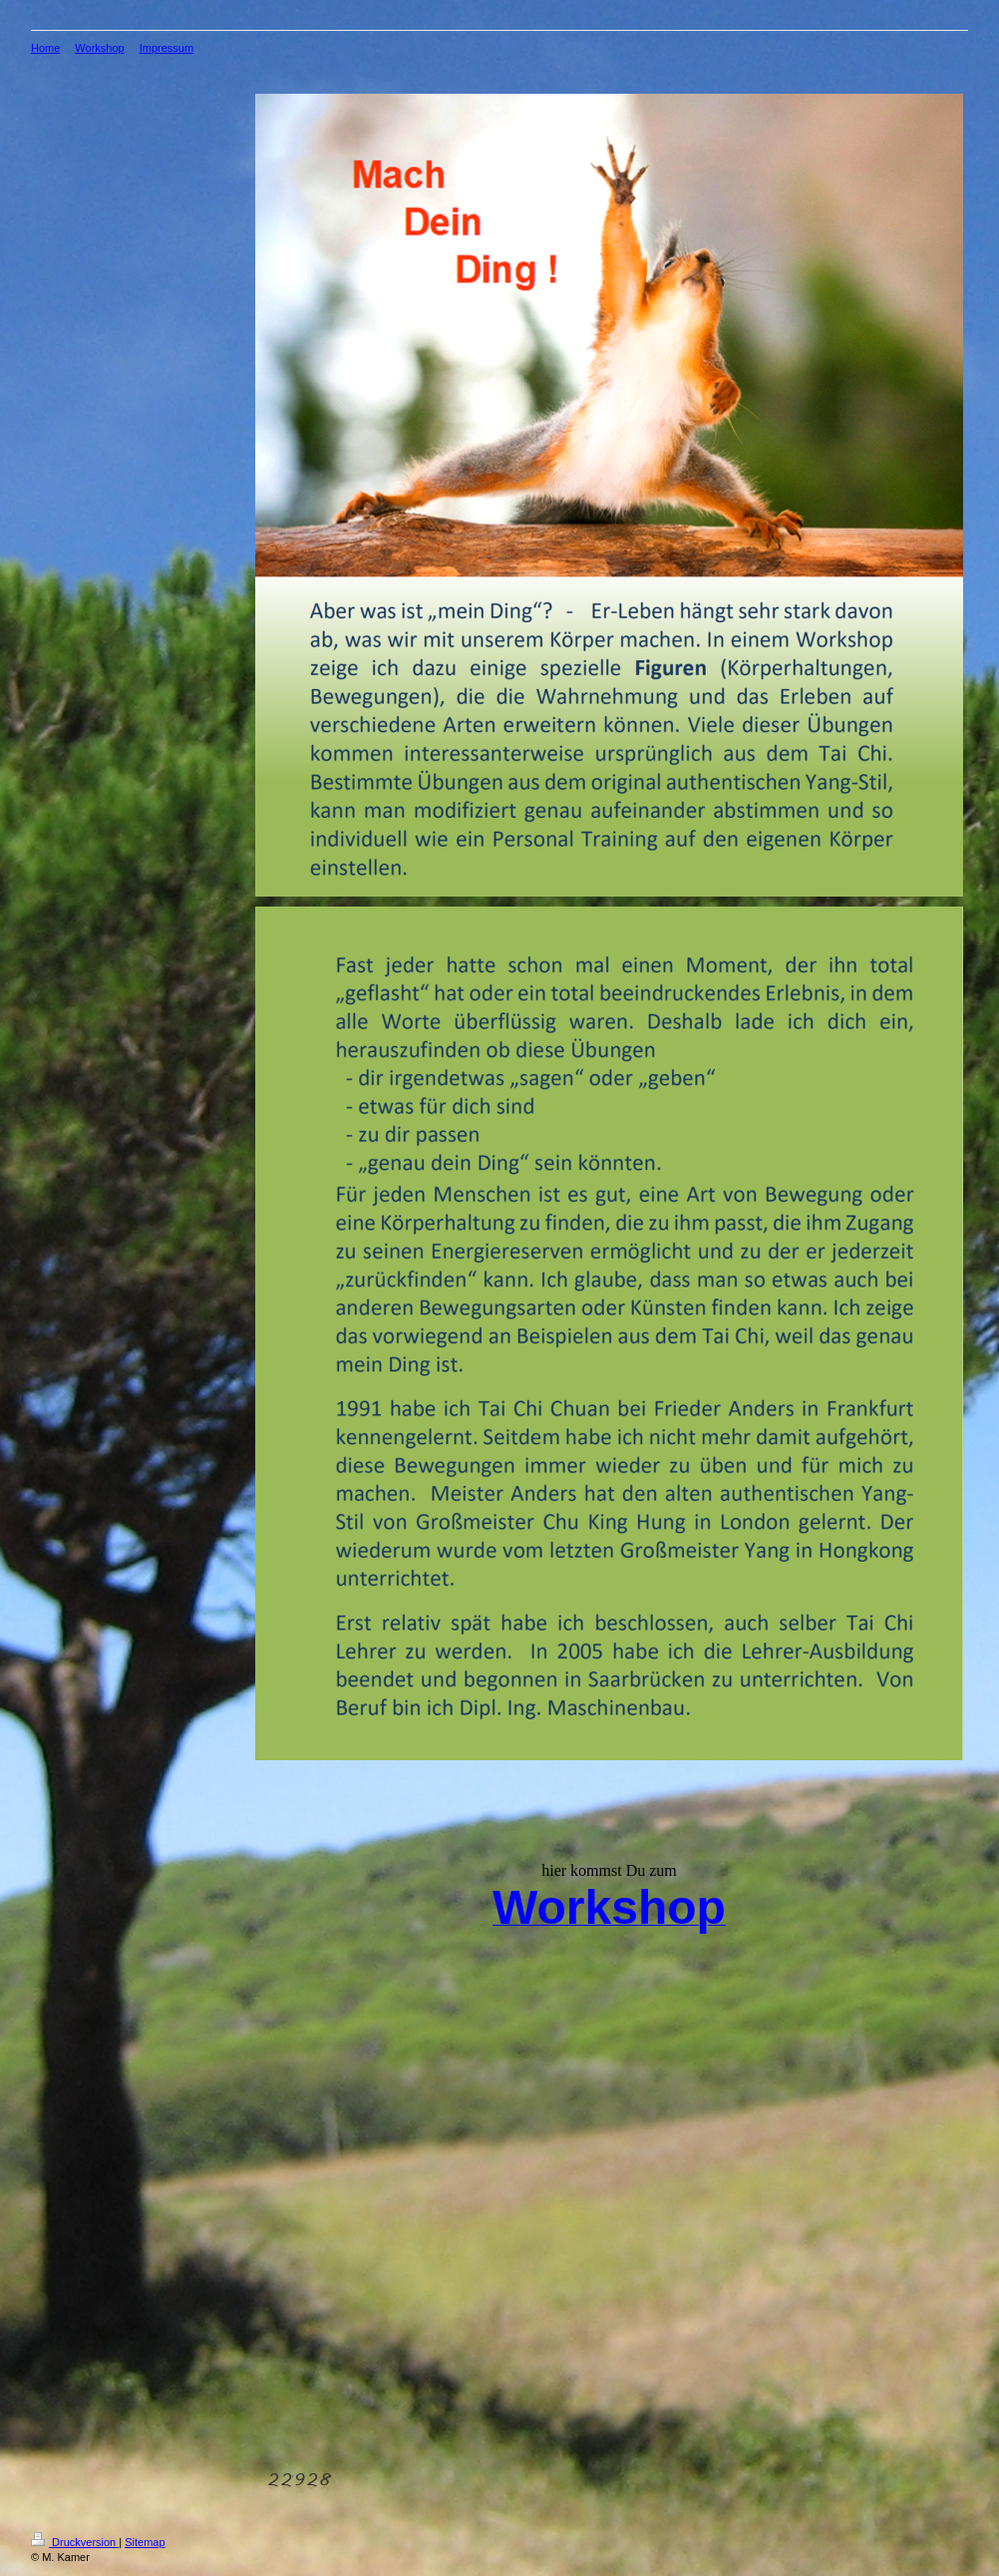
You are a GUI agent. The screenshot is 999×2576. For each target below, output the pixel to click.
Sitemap (145, 2542)
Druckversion (75, 2542)
